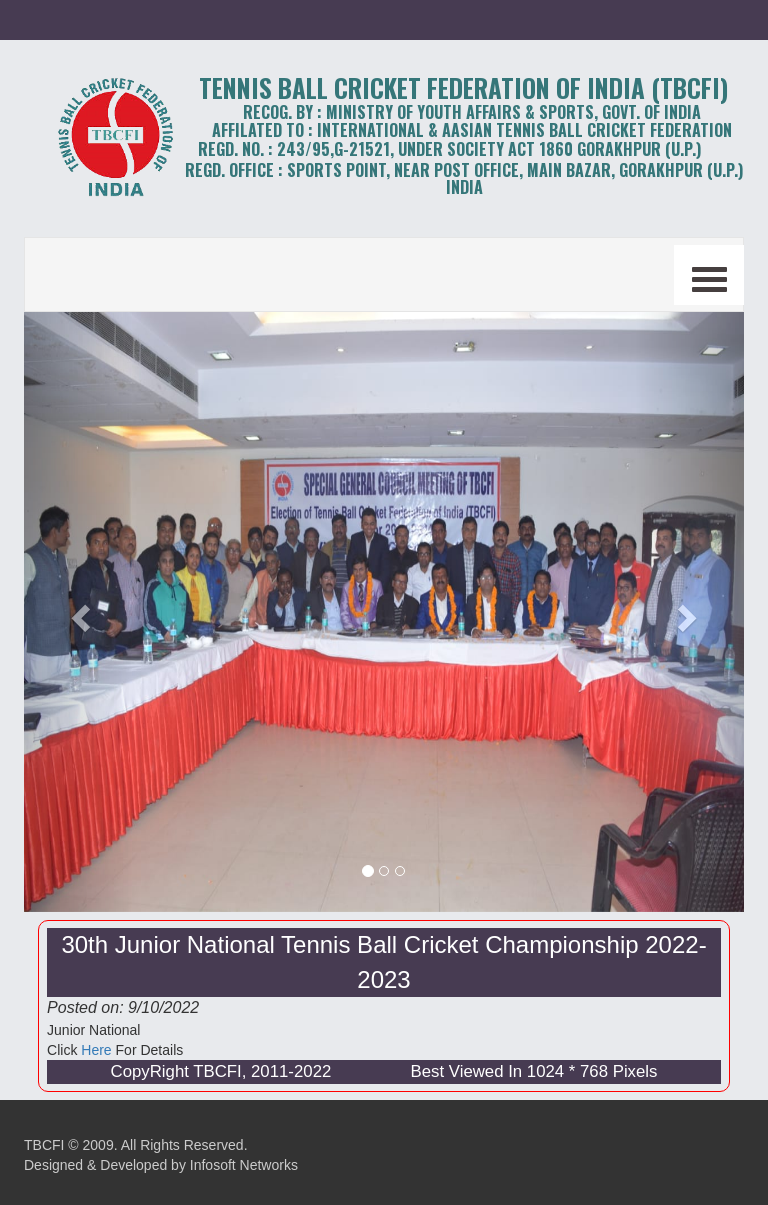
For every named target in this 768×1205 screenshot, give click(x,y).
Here (96, 1050)
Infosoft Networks (244, 1165)
